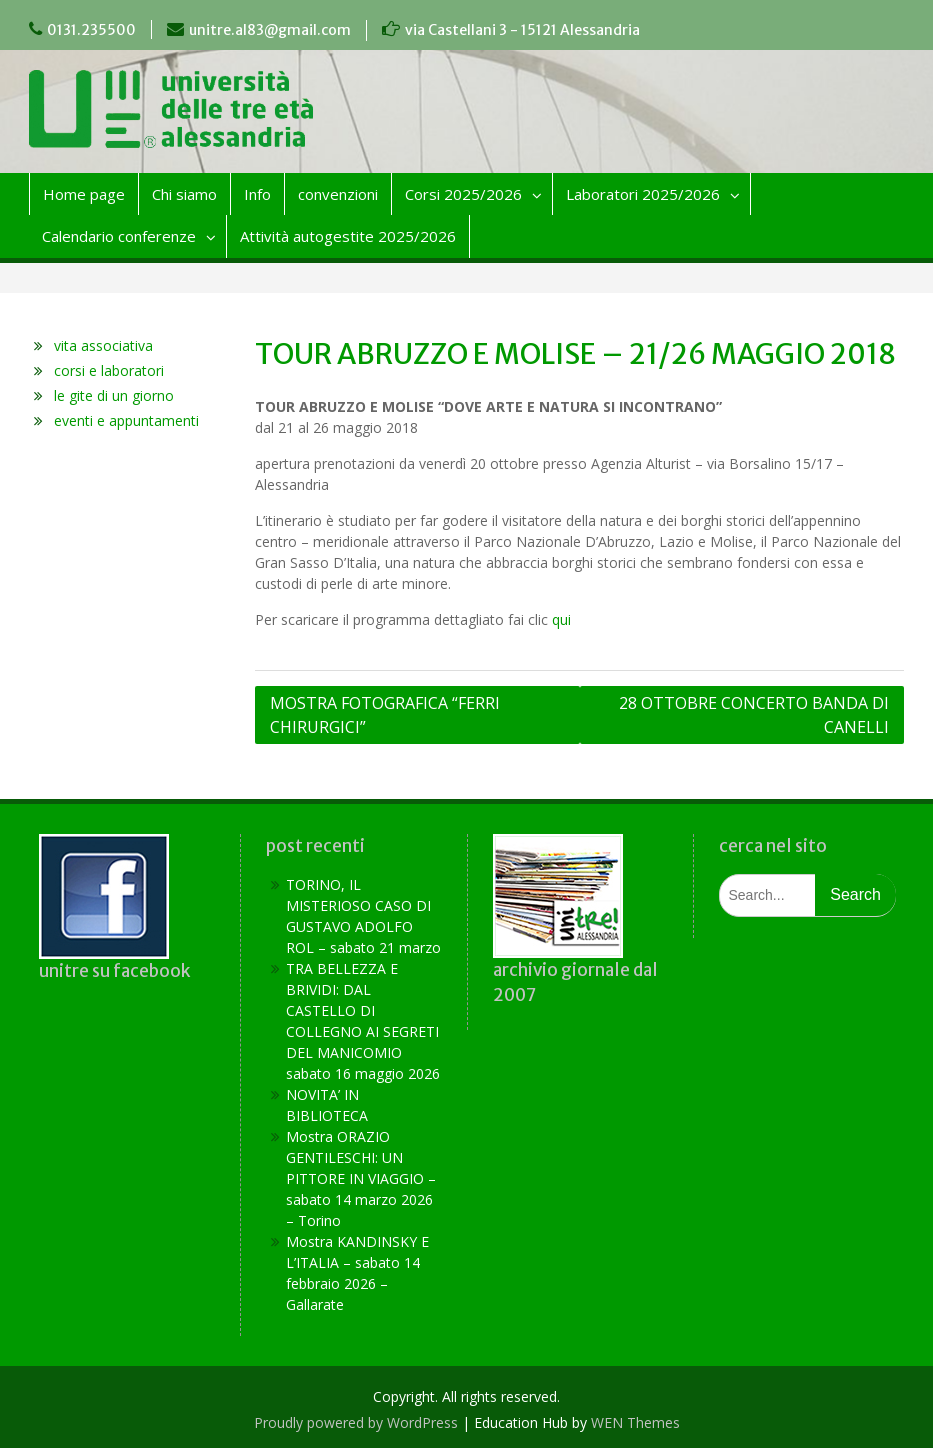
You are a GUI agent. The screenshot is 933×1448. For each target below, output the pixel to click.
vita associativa (103, 345)
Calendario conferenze (119, 236)
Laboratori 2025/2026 (643, 194)
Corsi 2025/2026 (463, 194)
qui (561, 619)
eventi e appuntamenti (126, 420)
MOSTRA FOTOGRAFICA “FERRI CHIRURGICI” (385, 715)
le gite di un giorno (114, 395)
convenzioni (338, 194)
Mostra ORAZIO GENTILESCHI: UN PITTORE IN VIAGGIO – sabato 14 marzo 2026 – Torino (361, 1178)
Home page (84, 194)
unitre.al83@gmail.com (270, 30)
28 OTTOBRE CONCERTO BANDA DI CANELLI (754, 715)
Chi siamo (184, 194)
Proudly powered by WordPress (356, 1422)
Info (257, 194)
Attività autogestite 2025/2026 (348, 236)
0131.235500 (91, 30)
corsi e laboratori (109, 370)
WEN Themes (635, 1422)
